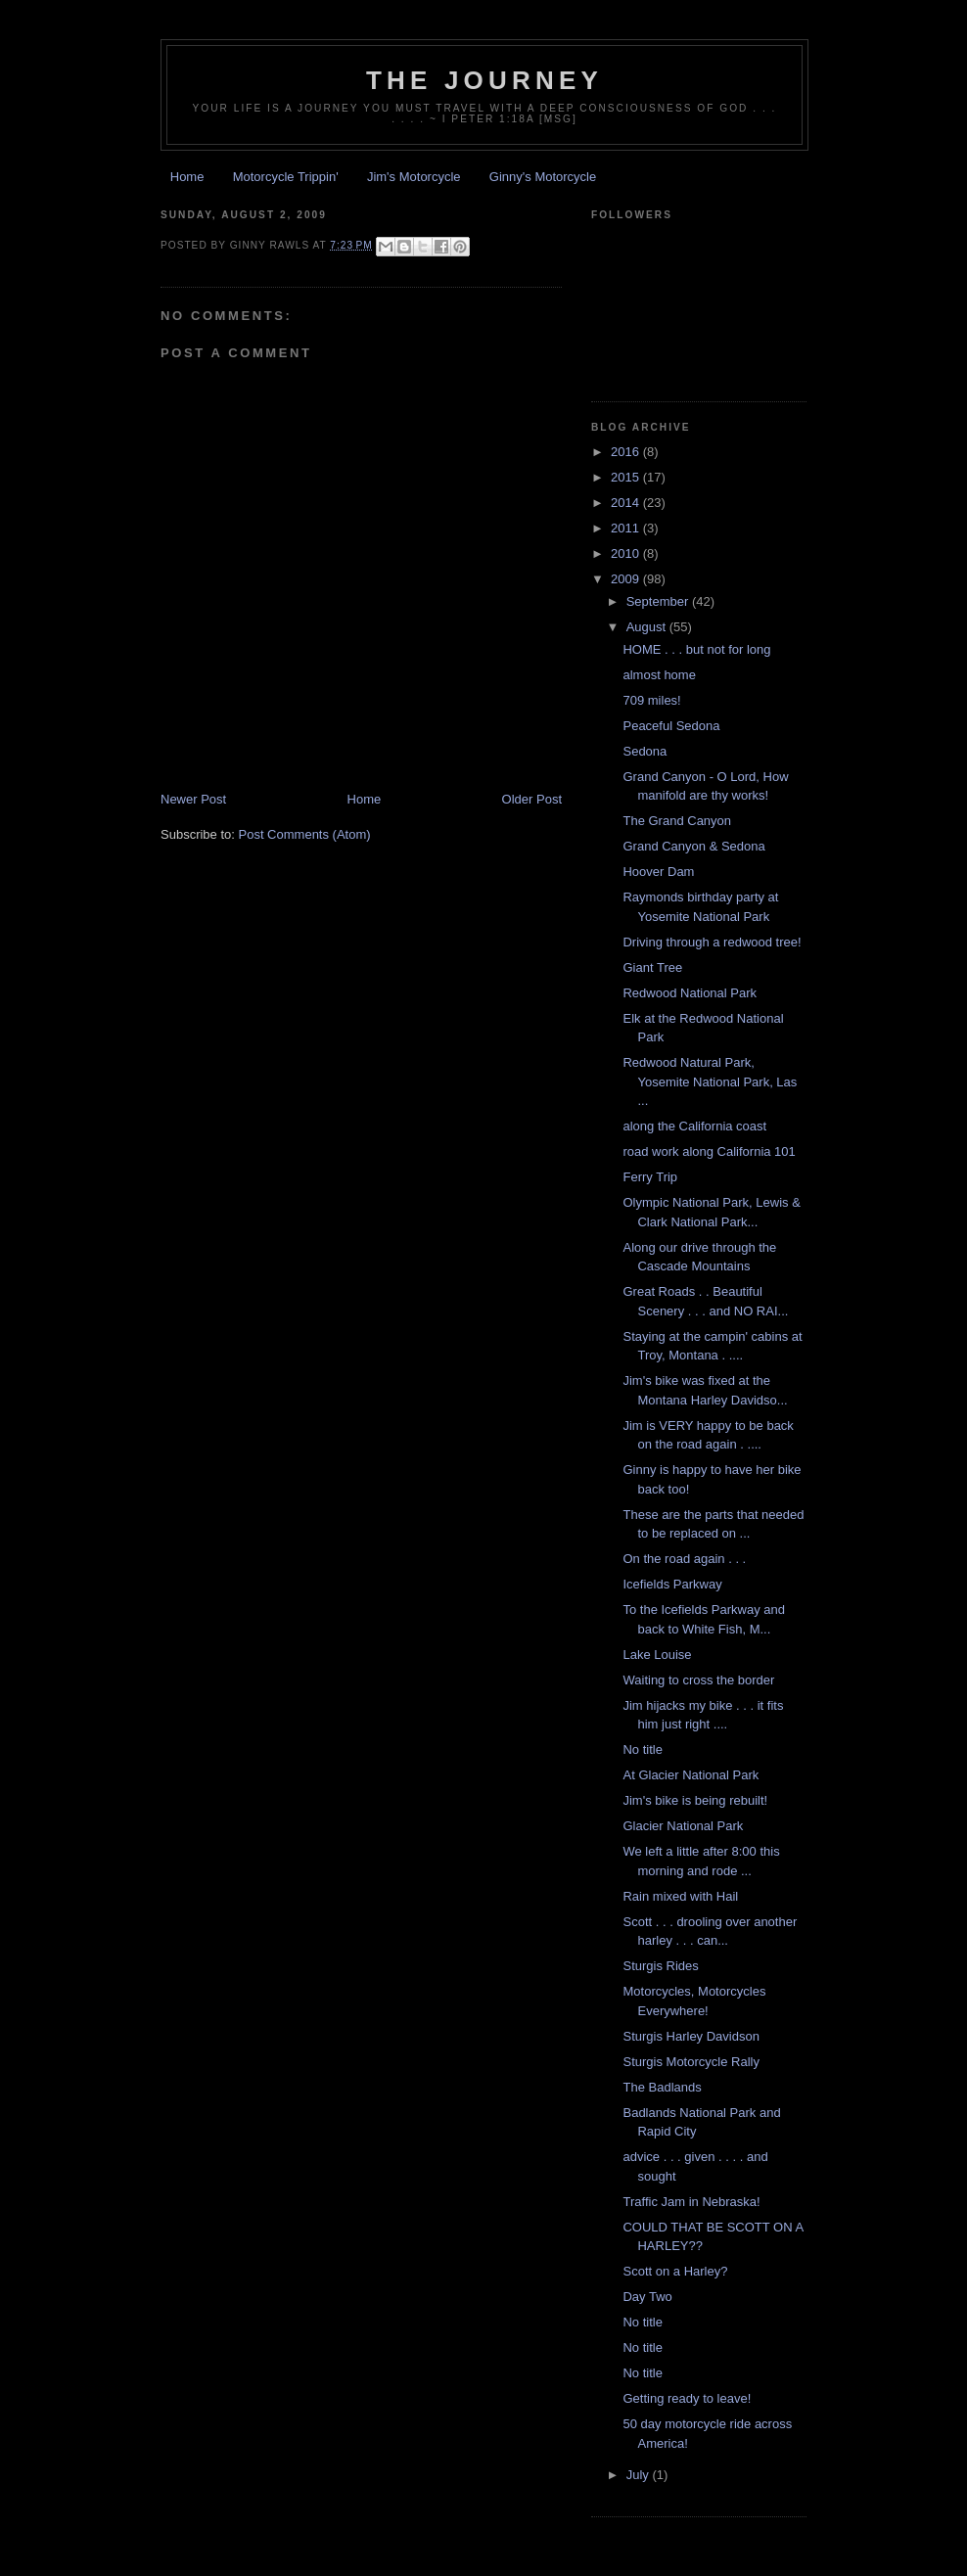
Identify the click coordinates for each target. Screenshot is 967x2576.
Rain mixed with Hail (680, 1896)
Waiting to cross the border (698, 1680)
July (639, 2474)
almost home (658, 674)
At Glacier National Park (690, 1775)
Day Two (646, 2296)
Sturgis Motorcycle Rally (690, 2061)
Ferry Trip (649, 1177)
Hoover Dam (658, 871)
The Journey (484, 80)
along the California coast (694, 1126)
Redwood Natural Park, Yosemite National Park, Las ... (709, 1081)
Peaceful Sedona (670, 725)
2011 (627, 528)
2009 (627, 579)
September (659, 601)
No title (642, 1749)
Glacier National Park (682, 1825)
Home (187, 176)
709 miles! (651, 700)
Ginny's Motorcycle (542, 176)
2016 (627, 451)
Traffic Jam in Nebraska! (691, 2201)
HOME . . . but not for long (696, 649)
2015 (627, 477)
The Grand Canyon (676, 820)
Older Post (532, 799)
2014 (627, 502)
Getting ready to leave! (686, 2398)
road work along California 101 (708, 1151)
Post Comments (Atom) (305, 834)
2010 (627, 553)
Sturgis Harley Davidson (690, 2036)
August (647, 627)
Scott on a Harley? (674, 2271)
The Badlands (661, 2087)
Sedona (644, 751)
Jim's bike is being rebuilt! (694, 1800)
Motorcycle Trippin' (286, 176)
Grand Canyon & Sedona (693, 846)
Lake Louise (656, 1654)
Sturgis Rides (660, 1965)
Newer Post (193, 799)
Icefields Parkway (671, 1584)
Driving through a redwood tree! (711, 942)
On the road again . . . (684, 1558)
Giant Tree (652, 967)
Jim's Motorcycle (414, 176)
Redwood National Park (689, 993)
